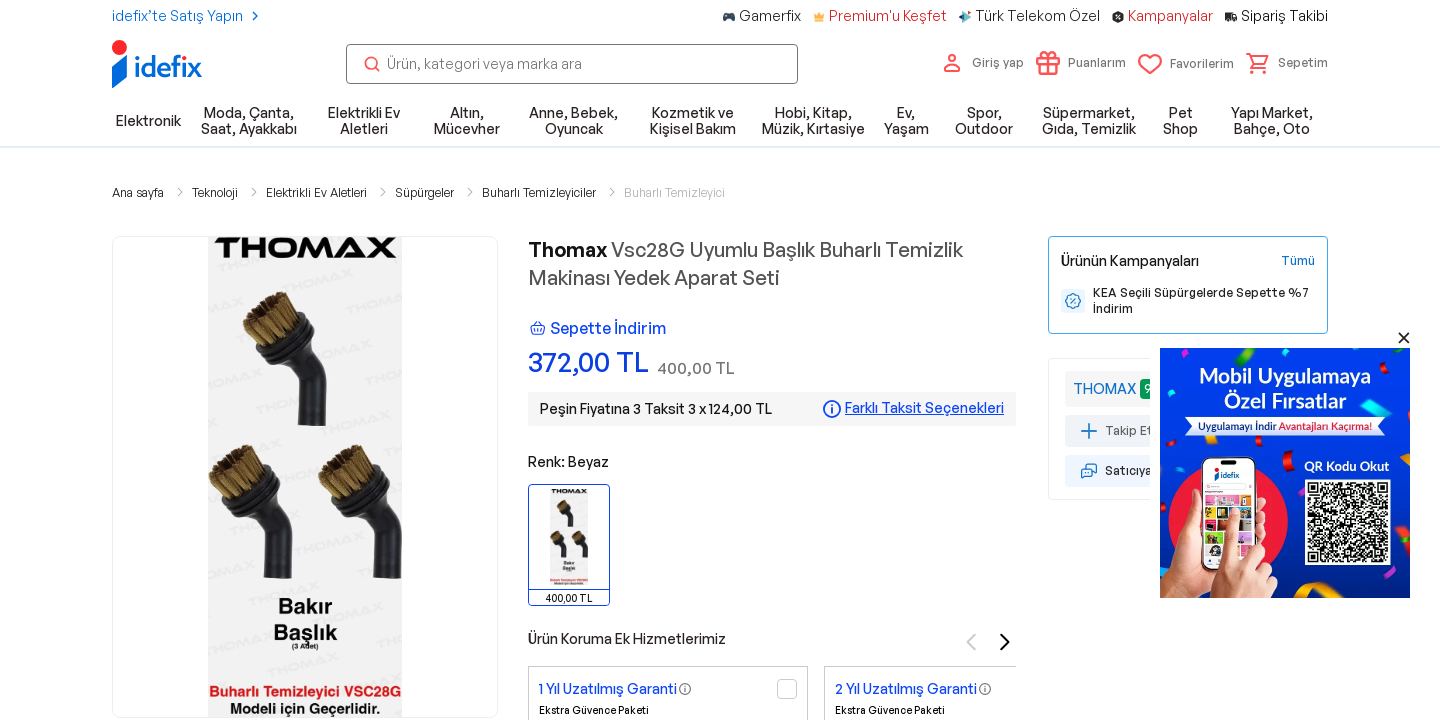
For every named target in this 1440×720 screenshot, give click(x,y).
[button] (1287, 63)
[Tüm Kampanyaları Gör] (1298, 261)
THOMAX (1104, 388)
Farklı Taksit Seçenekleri (924, 408)
